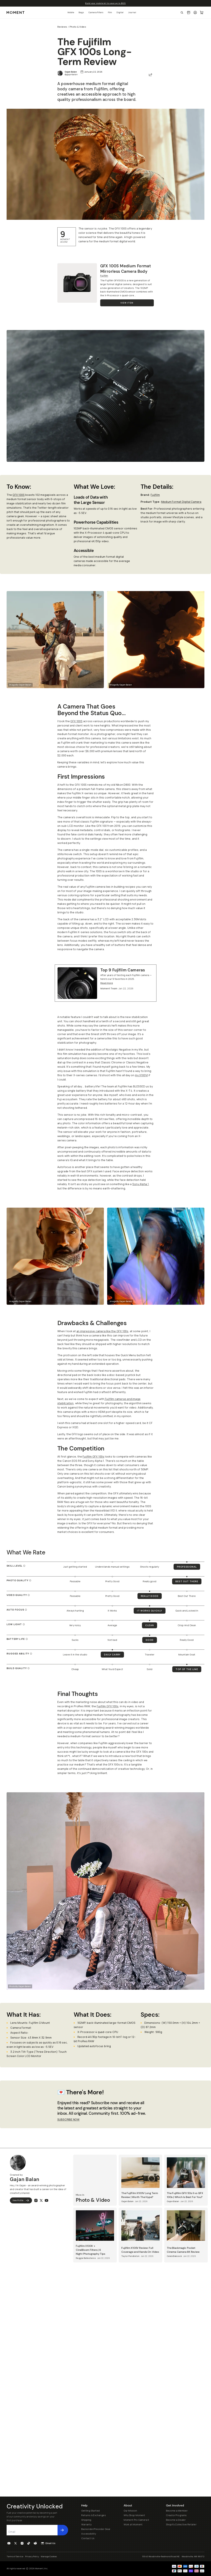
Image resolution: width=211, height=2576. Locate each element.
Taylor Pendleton (130, 2256)
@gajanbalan (71, 74)
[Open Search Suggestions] (182, 12)
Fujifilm (104, 275)
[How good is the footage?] (29, 1595)
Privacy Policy (32, 2556)
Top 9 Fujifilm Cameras (122, 970)
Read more (106, 983)
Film (110, 12)
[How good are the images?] (30, 1580)
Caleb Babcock (174, 2256)
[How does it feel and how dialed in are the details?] (28, 1668)
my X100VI (141, 1075)
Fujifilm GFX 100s (93, 1456)
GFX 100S (19, 495)
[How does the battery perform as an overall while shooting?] (27, 1639)
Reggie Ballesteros (86, 2258)
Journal (132, 12)
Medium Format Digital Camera (181, 502)
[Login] (195, 12)
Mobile (71, 12)
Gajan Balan (71, 72)
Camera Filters (95, 12)
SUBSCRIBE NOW (68, 2119)
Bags (81, 12)
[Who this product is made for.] (24, 1566)
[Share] (150, 74)
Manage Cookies (49, 2556)
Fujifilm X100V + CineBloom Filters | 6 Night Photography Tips (90, 2250)
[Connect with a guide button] (188, 12)
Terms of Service (15, 2556)
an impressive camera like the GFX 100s (102, 1331)
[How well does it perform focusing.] (26, 1610)
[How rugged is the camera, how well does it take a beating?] (31, 1653)
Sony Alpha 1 (140, 1184)
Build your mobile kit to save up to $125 (105, 3)
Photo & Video (93, 2200)
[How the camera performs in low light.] (24, 1624)
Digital (120, 12)
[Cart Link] (201, 12)
